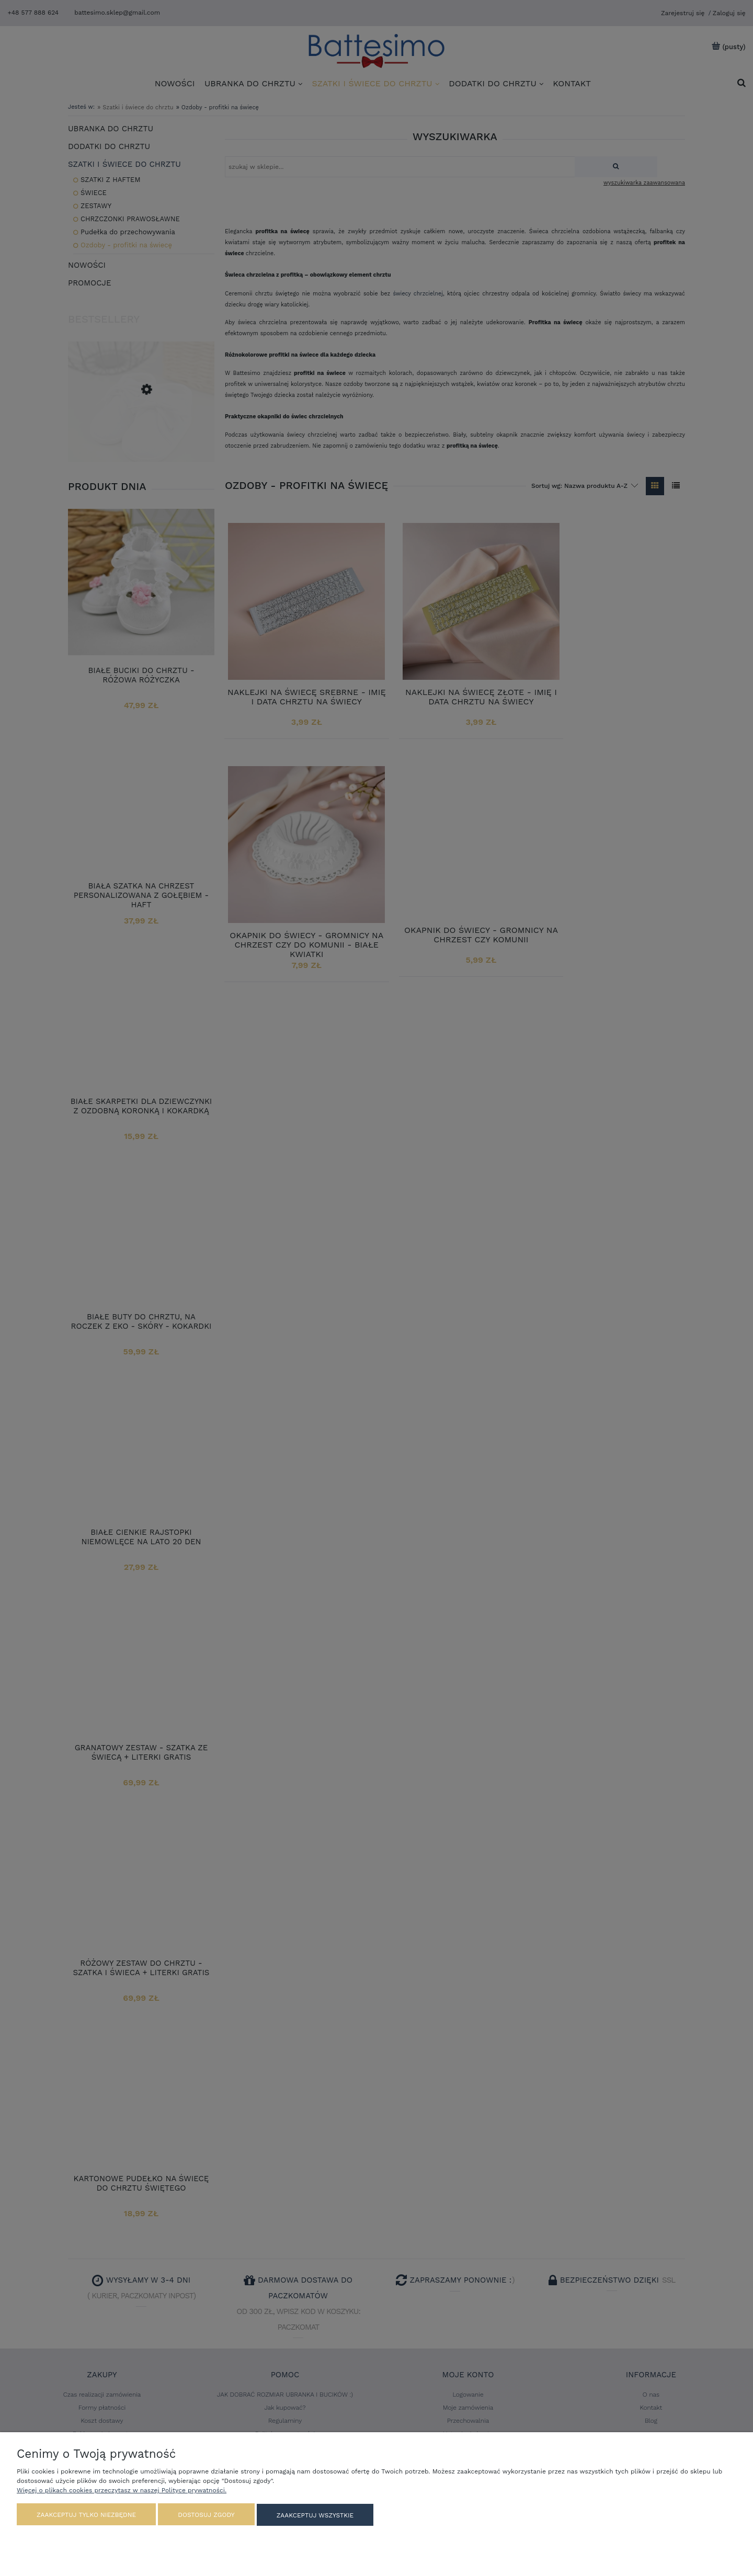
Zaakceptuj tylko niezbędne (86, 2515)
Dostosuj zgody (206, 2515)
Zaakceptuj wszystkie (315, 2515)
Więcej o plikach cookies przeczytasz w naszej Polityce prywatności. (121, 2490)
